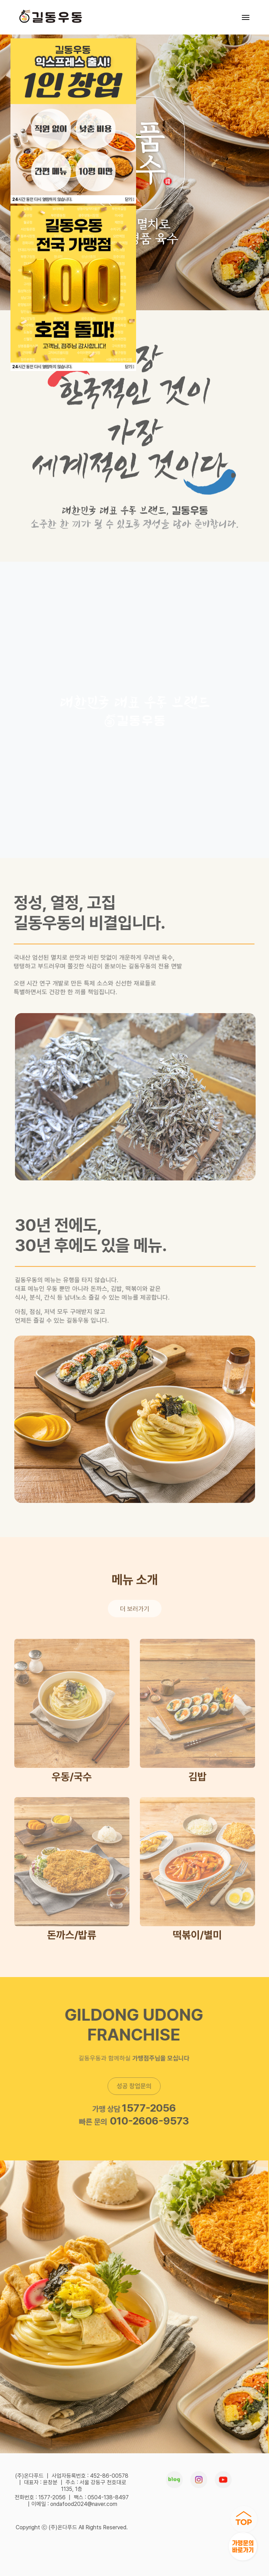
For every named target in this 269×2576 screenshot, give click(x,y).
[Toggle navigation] (245, 17)
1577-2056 (146, 2108)
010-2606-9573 (146, 2120)
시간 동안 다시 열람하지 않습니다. (42, 199)
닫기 (129, 199)
